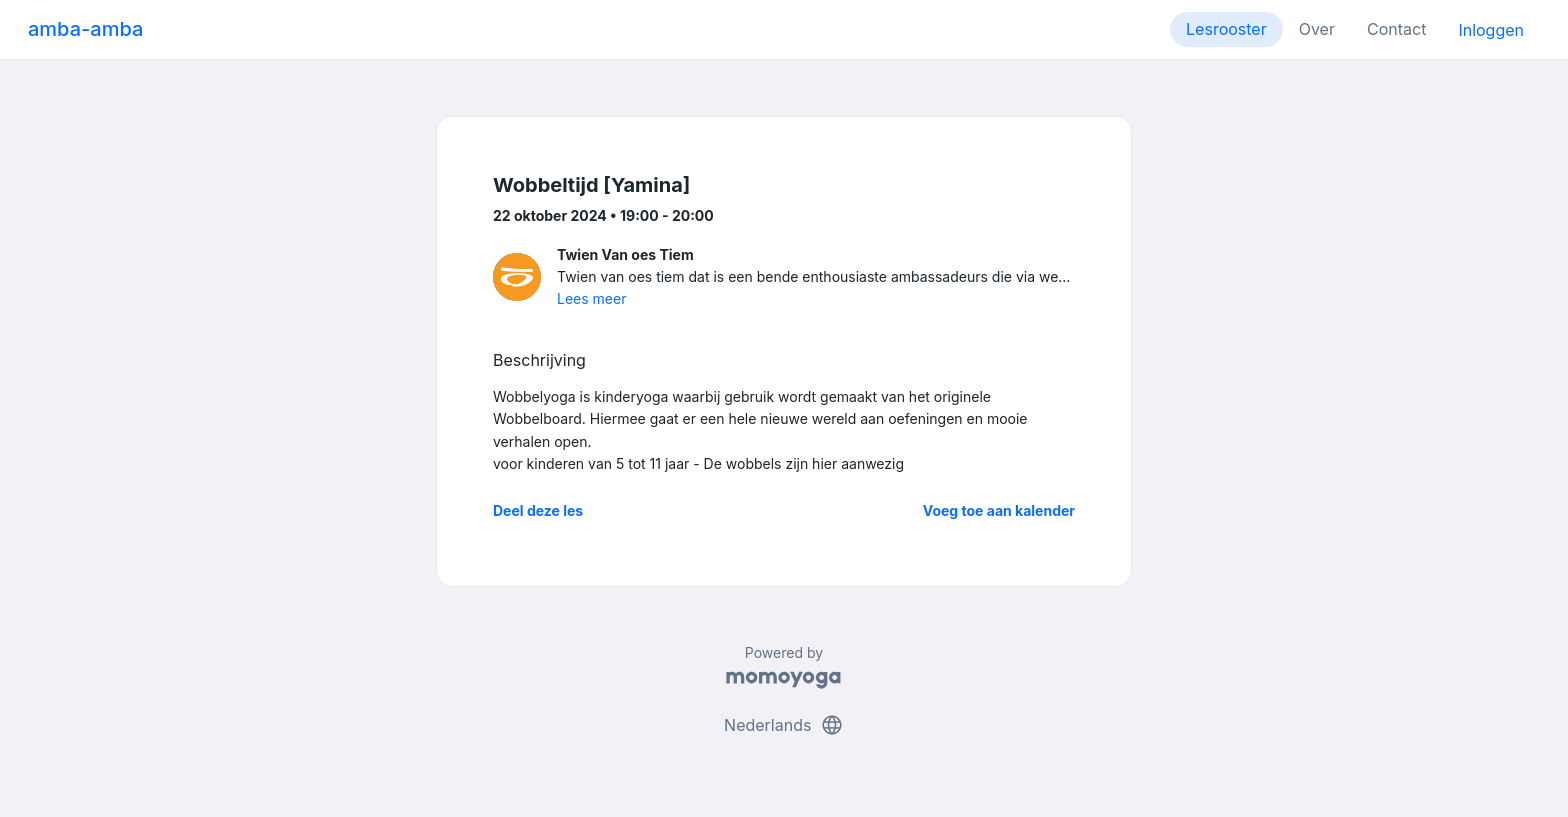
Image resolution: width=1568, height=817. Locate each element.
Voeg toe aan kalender (999, 510)
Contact (1396, 29)
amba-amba (85, 29)
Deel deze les (538, 510)
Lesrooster (1226, 29)
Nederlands (784, 725)
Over (1317, 29)
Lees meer (591, 298)
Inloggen (1491, 30)
